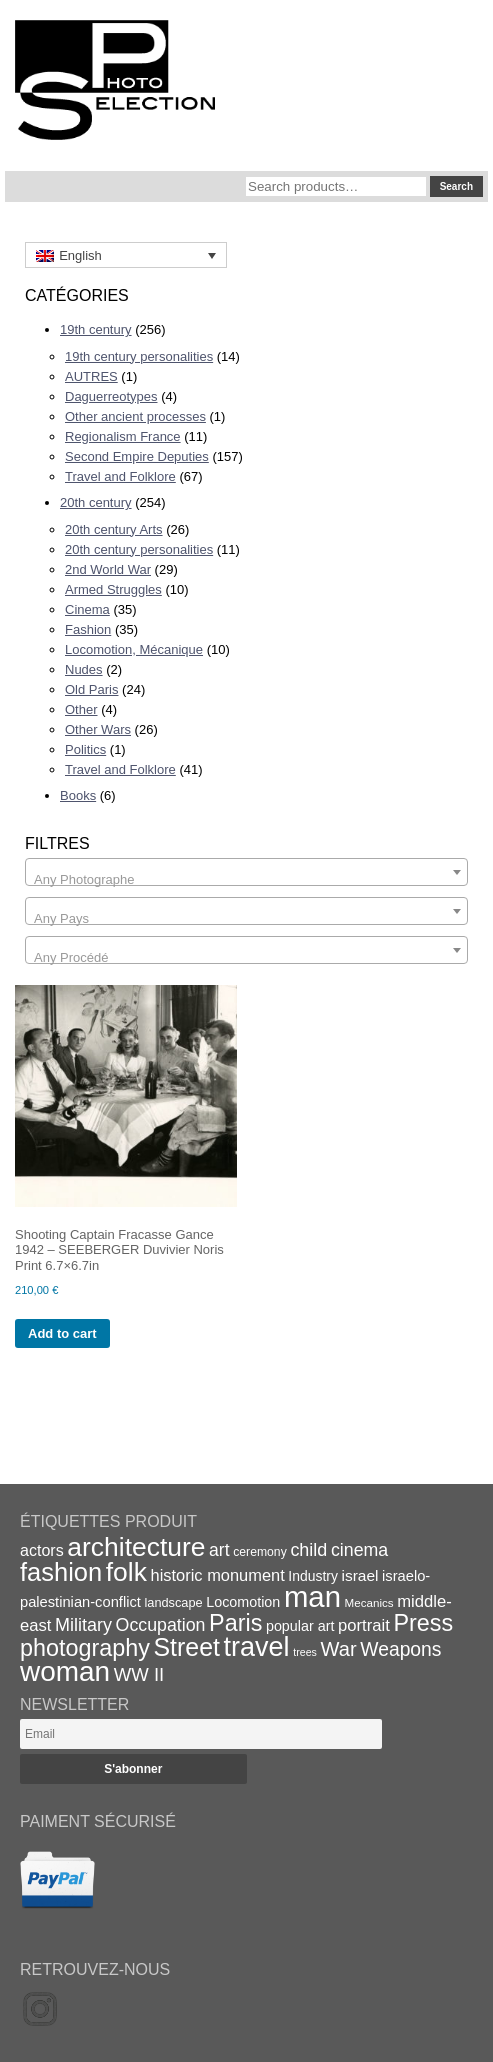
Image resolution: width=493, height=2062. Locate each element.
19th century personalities (139, 356)
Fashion (88, 629)
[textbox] (246, 879)
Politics (85, 749)
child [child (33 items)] (308, 1550)
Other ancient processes (135, 416)
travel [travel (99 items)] (257, 1647)
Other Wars (98, 729)
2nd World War (108, 569)
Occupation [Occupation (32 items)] (161, 1625)
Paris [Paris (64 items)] (235, 1623)
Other (81, 709)
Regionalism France (123, 436)
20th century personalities (139, 549)
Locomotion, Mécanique (134, 649)
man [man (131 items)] (312, 1596)
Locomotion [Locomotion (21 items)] (243, 1602)
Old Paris (91, 689)
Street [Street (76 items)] (187, 1647)
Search (456, 186)
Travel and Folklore (120, 476)
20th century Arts (114, 529)
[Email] (201, 1734)
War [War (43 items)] (339, 1649)
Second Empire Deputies (137, 456)
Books (78, 795)
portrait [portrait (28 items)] (364, 1625)
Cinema (87, 609)
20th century (96, 502)
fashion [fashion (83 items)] (61, 1572)
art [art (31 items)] (219, 1550)
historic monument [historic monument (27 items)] (218, 1575)
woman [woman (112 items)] (65, 1671)
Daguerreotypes (111, 396)
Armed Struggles (113, 589)
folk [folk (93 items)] (126, 1572)
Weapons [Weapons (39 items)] (400, 1649)
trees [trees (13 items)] (305, 1652)
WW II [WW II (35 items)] (139, 1674)
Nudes (84, 669)
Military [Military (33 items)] (83, 1625)
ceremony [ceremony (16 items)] (260, 1552)
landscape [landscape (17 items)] (173, 1602)
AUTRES (91, 376)
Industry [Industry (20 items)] (313, 1576)
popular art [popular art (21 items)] (300, 1626)
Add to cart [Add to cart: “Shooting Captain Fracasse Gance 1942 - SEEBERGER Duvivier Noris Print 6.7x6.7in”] (62, 1333)
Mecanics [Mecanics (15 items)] (369, 1602)
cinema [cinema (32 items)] (359, 1550)
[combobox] (246, 872)
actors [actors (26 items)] (42, 1550)
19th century (96, 329)
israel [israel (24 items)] (360, 1575)
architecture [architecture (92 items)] (136, 1547)
